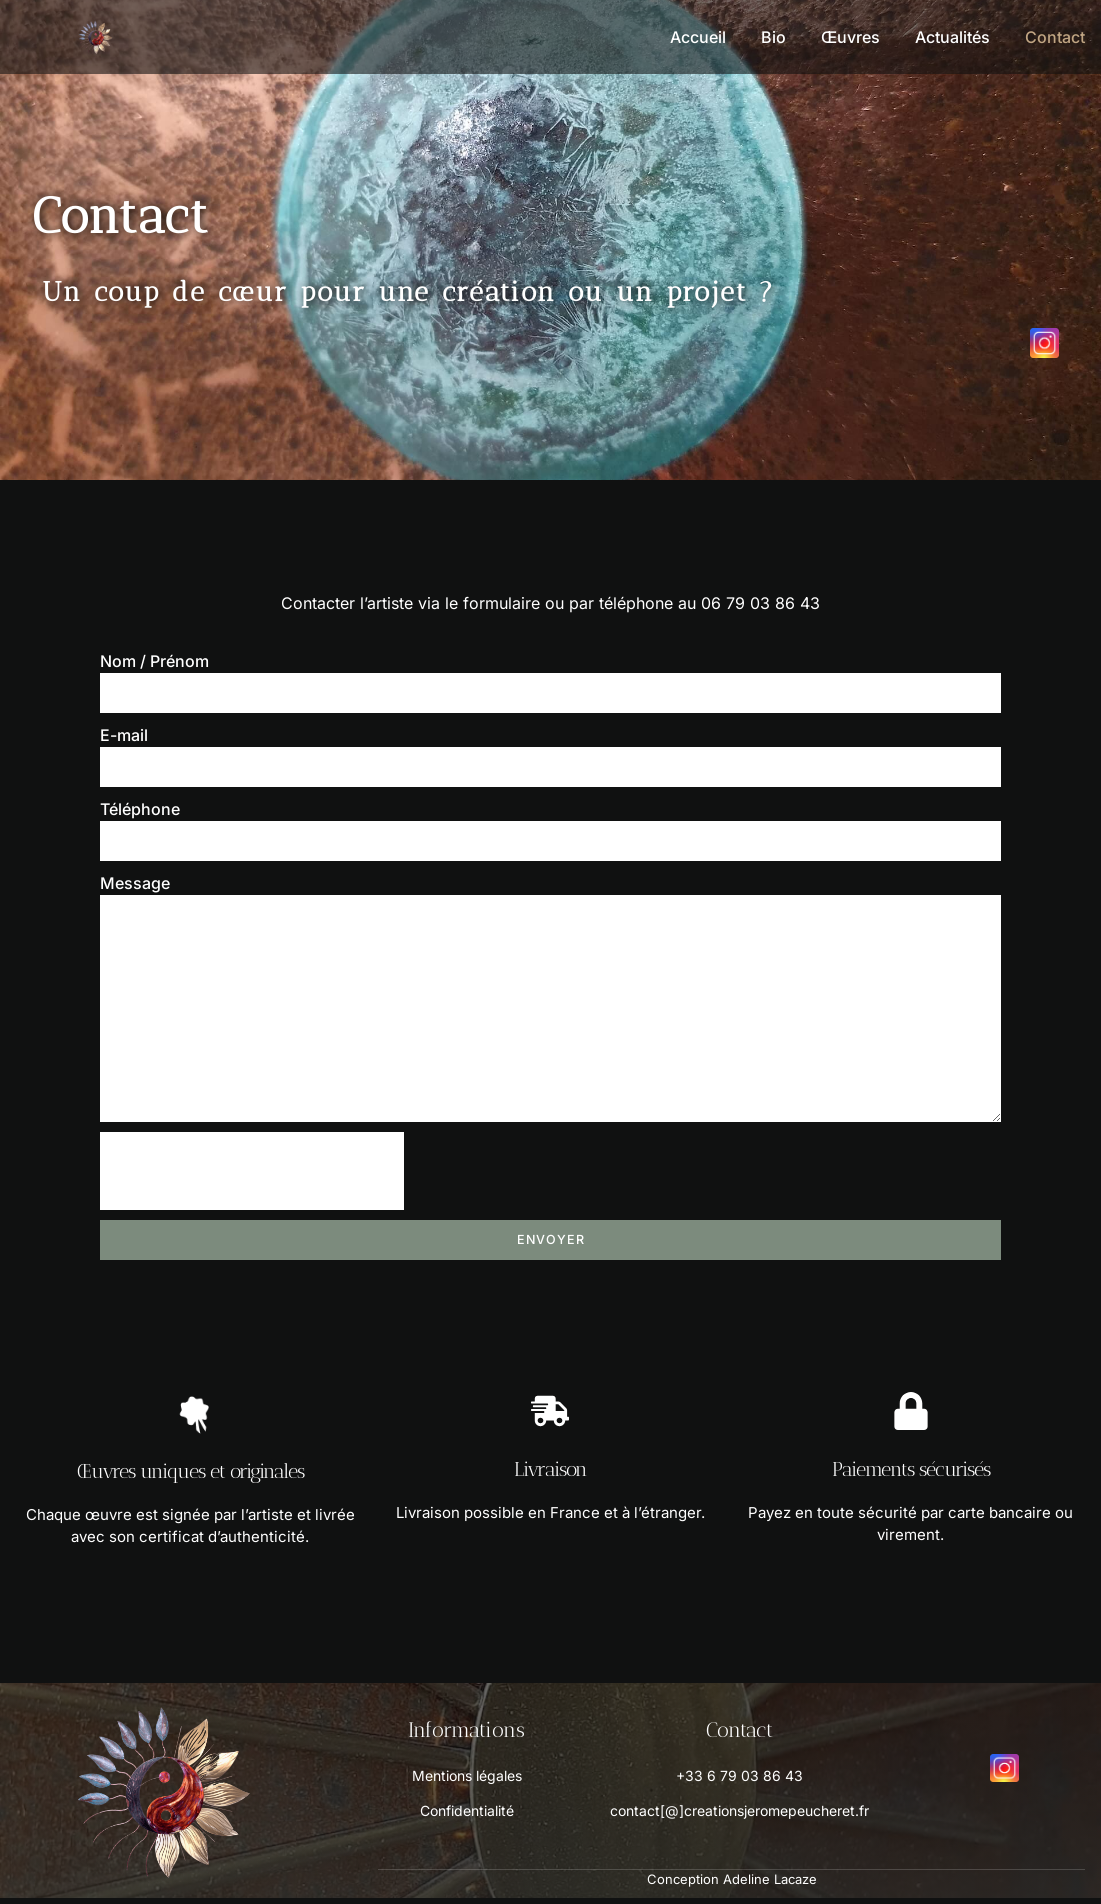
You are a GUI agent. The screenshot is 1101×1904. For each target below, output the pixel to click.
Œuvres (850, 37)
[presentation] (252, 1177)
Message (135, 883)
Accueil (698, 37)
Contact (1055, 37)
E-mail (124, 735)
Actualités (952, 37)
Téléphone (140, 809)
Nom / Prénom (154, 661)
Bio (773, 37)
